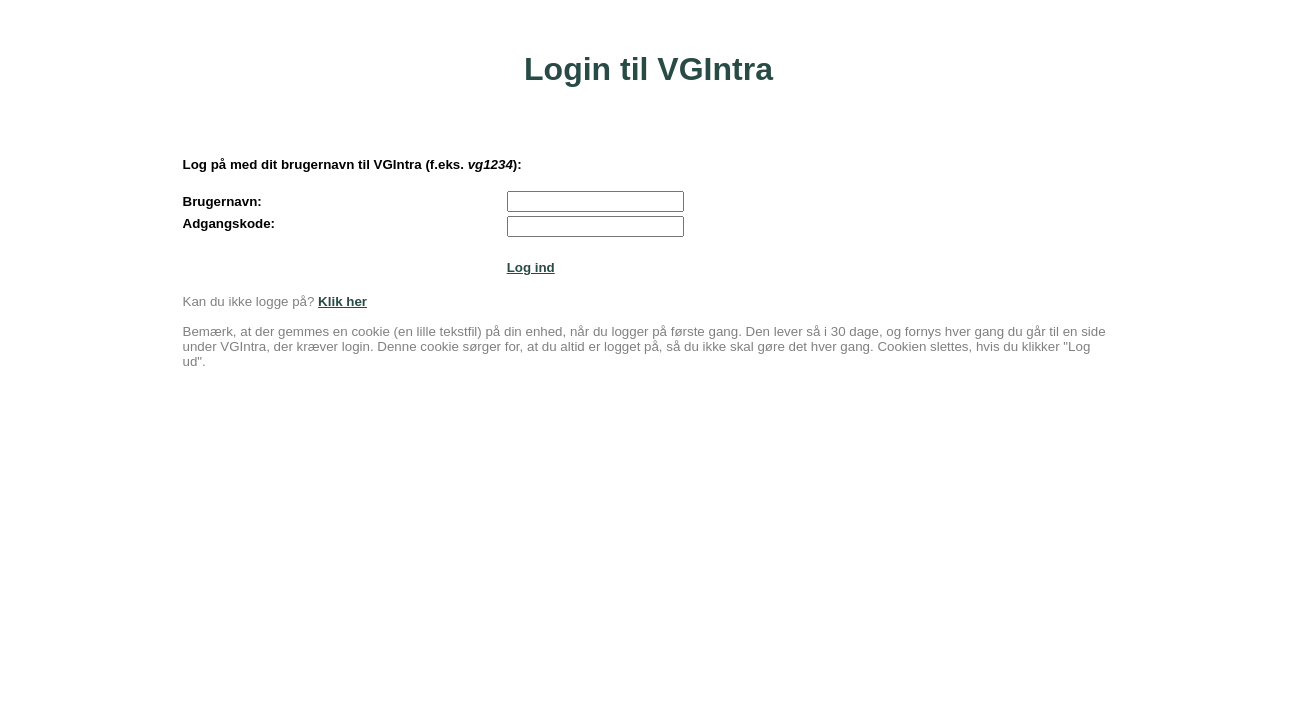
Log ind (531, 267)
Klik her (342, 301)
